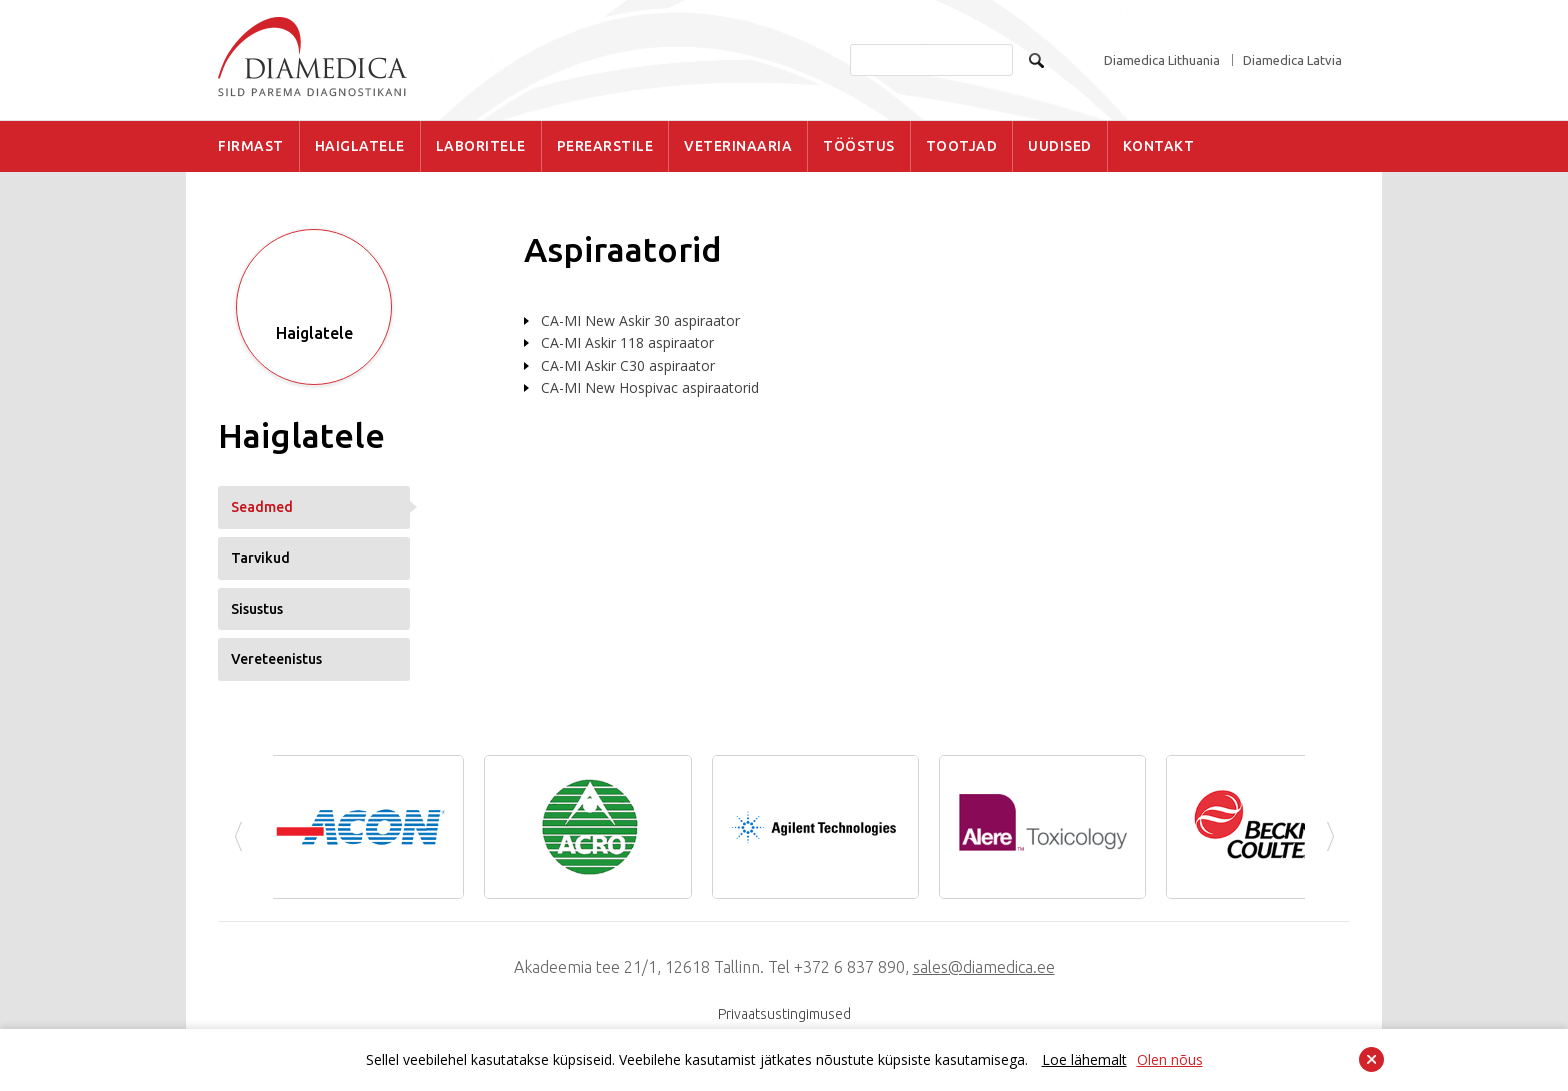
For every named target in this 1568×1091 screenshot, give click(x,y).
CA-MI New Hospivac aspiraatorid (650, 387)
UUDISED (1060, 146)
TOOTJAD (962, 146)
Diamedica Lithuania (1162, 60)
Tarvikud (260, 558)
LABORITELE (481, 146)
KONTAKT (1159, 146)
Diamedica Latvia (1292, 60)
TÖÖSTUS (859, 146)
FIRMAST (251, 146)
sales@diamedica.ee (984, 967)
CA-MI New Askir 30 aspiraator (640, 320)
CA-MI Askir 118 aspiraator (627, 342)
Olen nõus (1170, 1059)
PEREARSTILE (605, 146)
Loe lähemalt (1084, 1059)
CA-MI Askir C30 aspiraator (628, 365)
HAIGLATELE (360, 146)
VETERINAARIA (738, 146)
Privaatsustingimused (784, 1014)
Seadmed (262, 507)
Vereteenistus (276, 659)
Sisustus (257, 609)
